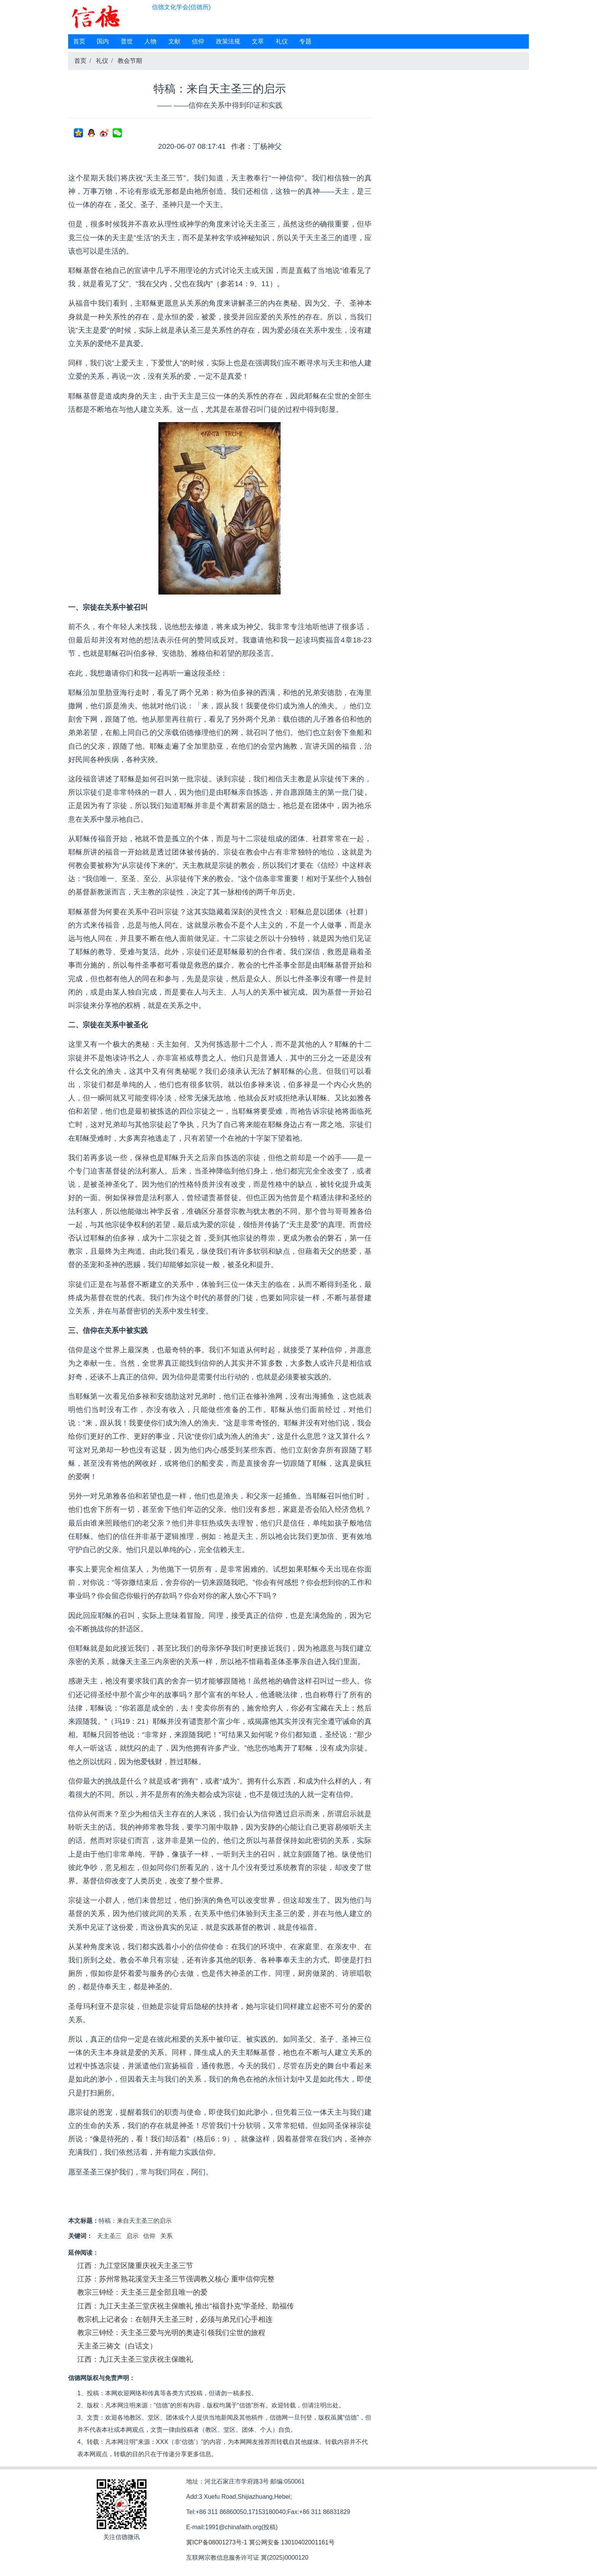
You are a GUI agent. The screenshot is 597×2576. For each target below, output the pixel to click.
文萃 (258, 41)
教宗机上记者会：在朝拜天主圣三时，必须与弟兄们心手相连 (175, 2319)
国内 (103, 41)
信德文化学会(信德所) (181, 7)
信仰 (198, 41)
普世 (127, 41)
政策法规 (228, 41)
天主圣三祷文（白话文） (117, 2346)
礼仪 (282, 41)
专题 (305, 41)
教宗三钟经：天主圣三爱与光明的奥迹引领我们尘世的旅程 (171, 2333)
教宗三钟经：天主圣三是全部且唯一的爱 (142, 2292)
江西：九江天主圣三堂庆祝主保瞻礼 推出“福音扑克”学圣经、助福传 (185, 2306)
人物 (150, 41)
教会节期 (130, 60)
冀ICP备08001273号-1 (216, 2542)
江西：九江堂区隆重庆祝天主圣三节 (135, 2266)
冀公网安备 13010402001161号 (292, 2542)
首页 (79, 41)
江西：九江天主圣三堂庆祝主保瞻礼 (135, 2359)
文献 (174, 41)
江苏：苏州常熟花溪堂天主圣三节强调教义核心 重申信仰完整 (176, 2279)
